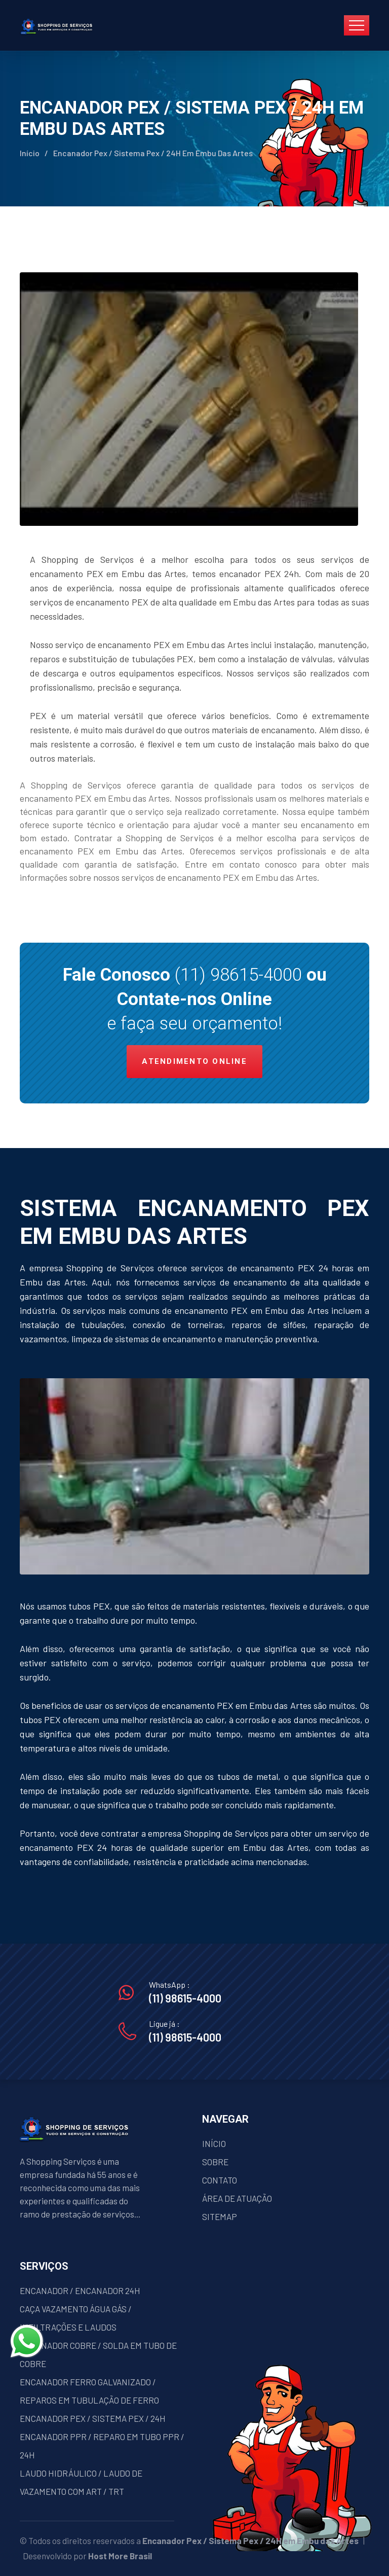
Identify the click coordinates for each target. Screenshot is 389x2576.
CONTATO (219, 2180)
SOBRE (215, 2162)
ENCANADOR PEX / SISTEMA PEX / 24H (93, 2418)
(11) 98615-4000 (238, 974)
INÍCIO (214, 2143)
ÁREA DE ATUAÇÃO (237, 2198)
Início (30, 153)
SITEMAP (219, 2216)
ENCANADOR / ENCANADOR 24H (80, 2290)
